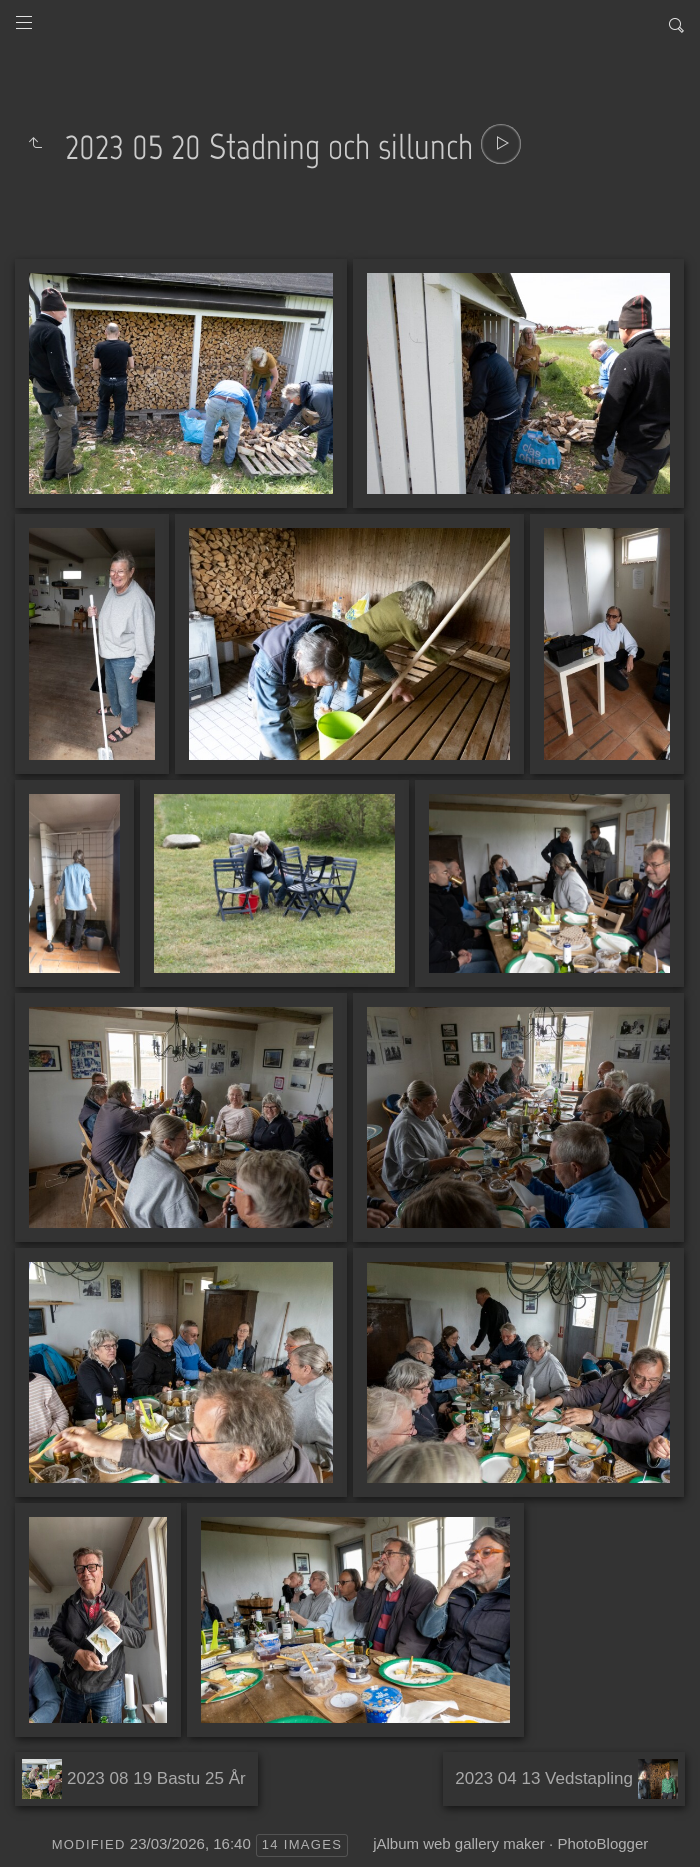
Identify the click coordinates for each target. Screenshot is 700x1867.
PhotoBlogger (602, 1843)
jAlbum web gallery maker (459, 1843)
